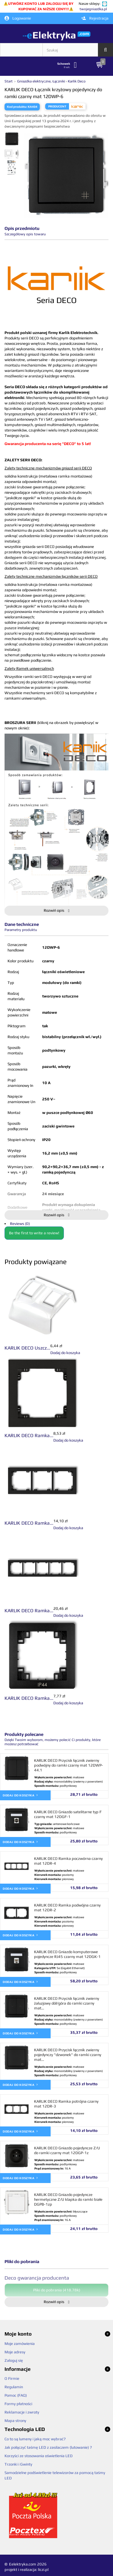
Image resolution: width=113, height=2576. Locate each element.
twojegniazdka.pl (93, 9)
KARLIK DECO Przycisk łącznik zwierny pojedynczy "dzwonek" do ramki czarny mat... (67, 2055)
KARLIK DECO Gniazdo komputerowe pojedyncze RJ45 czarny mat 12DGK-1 (67, 1954)
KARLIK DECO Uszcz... (27, 1348)
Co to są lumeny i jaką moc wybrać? (35, 2439)
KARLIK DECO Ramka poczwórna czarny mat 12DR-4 (68, 1861)
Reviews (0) (20, 1223)
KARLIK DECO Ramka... (29, 1435)
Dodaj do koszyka (20, 1795)
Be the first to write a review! (34, 1233)
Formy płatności (18, 2403)
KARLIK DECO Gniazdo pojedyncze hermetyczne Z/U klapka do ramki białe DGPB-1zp (68, 2199)
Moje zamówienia (20, 2343)
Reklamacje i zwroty (22, 2412)
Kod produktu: (17, 106)
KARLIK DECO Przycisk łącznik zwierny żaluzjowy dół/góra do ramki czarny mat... (66, 2003)
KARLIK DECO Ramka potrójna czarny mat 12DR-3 (66, 2103)
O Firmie (12, 2378)
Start (9, 81)
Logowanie (18, 18)
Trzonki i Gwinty (18, 2464)
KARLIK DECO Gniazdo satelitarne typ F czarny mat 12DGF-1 (68, 1814)
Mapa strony (15, 2420)
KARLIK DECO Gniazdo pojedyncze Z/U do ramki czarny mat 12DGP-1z (67, 2150)
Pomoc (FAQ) (16, 2395)
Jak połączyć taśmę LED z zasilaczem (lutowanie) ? (48, 2447)
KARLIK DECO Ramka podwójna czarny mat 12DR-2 (67, 1907)
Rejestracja (94, 18)
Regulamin (14, 2387)
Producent (57, 106)
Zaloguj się (14, 2360)
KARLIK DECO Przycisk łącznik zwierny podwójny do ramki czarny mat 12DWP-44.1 (68, 1765)
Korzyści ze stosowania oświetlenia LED (39, 2456)
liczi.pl (43, 2569)
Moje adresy (15, 2352)
